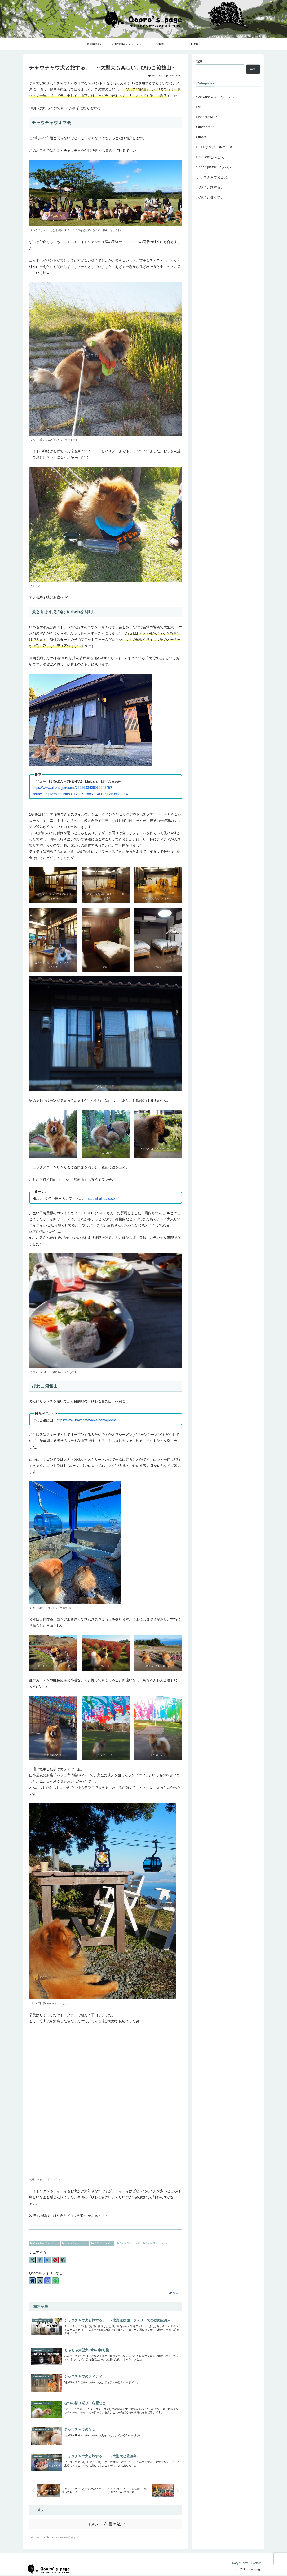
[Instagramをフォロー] (47, 2280)
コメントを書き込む (105, 2525)
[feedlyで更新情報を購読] (55, 2280)
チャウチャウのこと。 (75, 2243)
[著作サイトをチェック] (32, 2280)
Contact (255, 2564)
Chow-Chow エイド (128, 2243)
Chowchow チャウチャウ (44, 2243)
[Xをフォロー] (40, 2280)
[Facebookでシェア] (40, 2260)
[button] (63, 2260)
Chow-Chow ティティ (155, 2243)
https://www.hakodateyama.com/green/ (86, 1420)
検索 (199, 61)
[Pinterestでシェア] (55, 2260)
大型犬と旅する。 (102, 2243)
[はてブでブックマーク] (47, 2260)
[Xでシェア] (32, 2260)
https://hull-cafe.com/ (103, 1199)
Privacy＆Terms (237, 2564)
